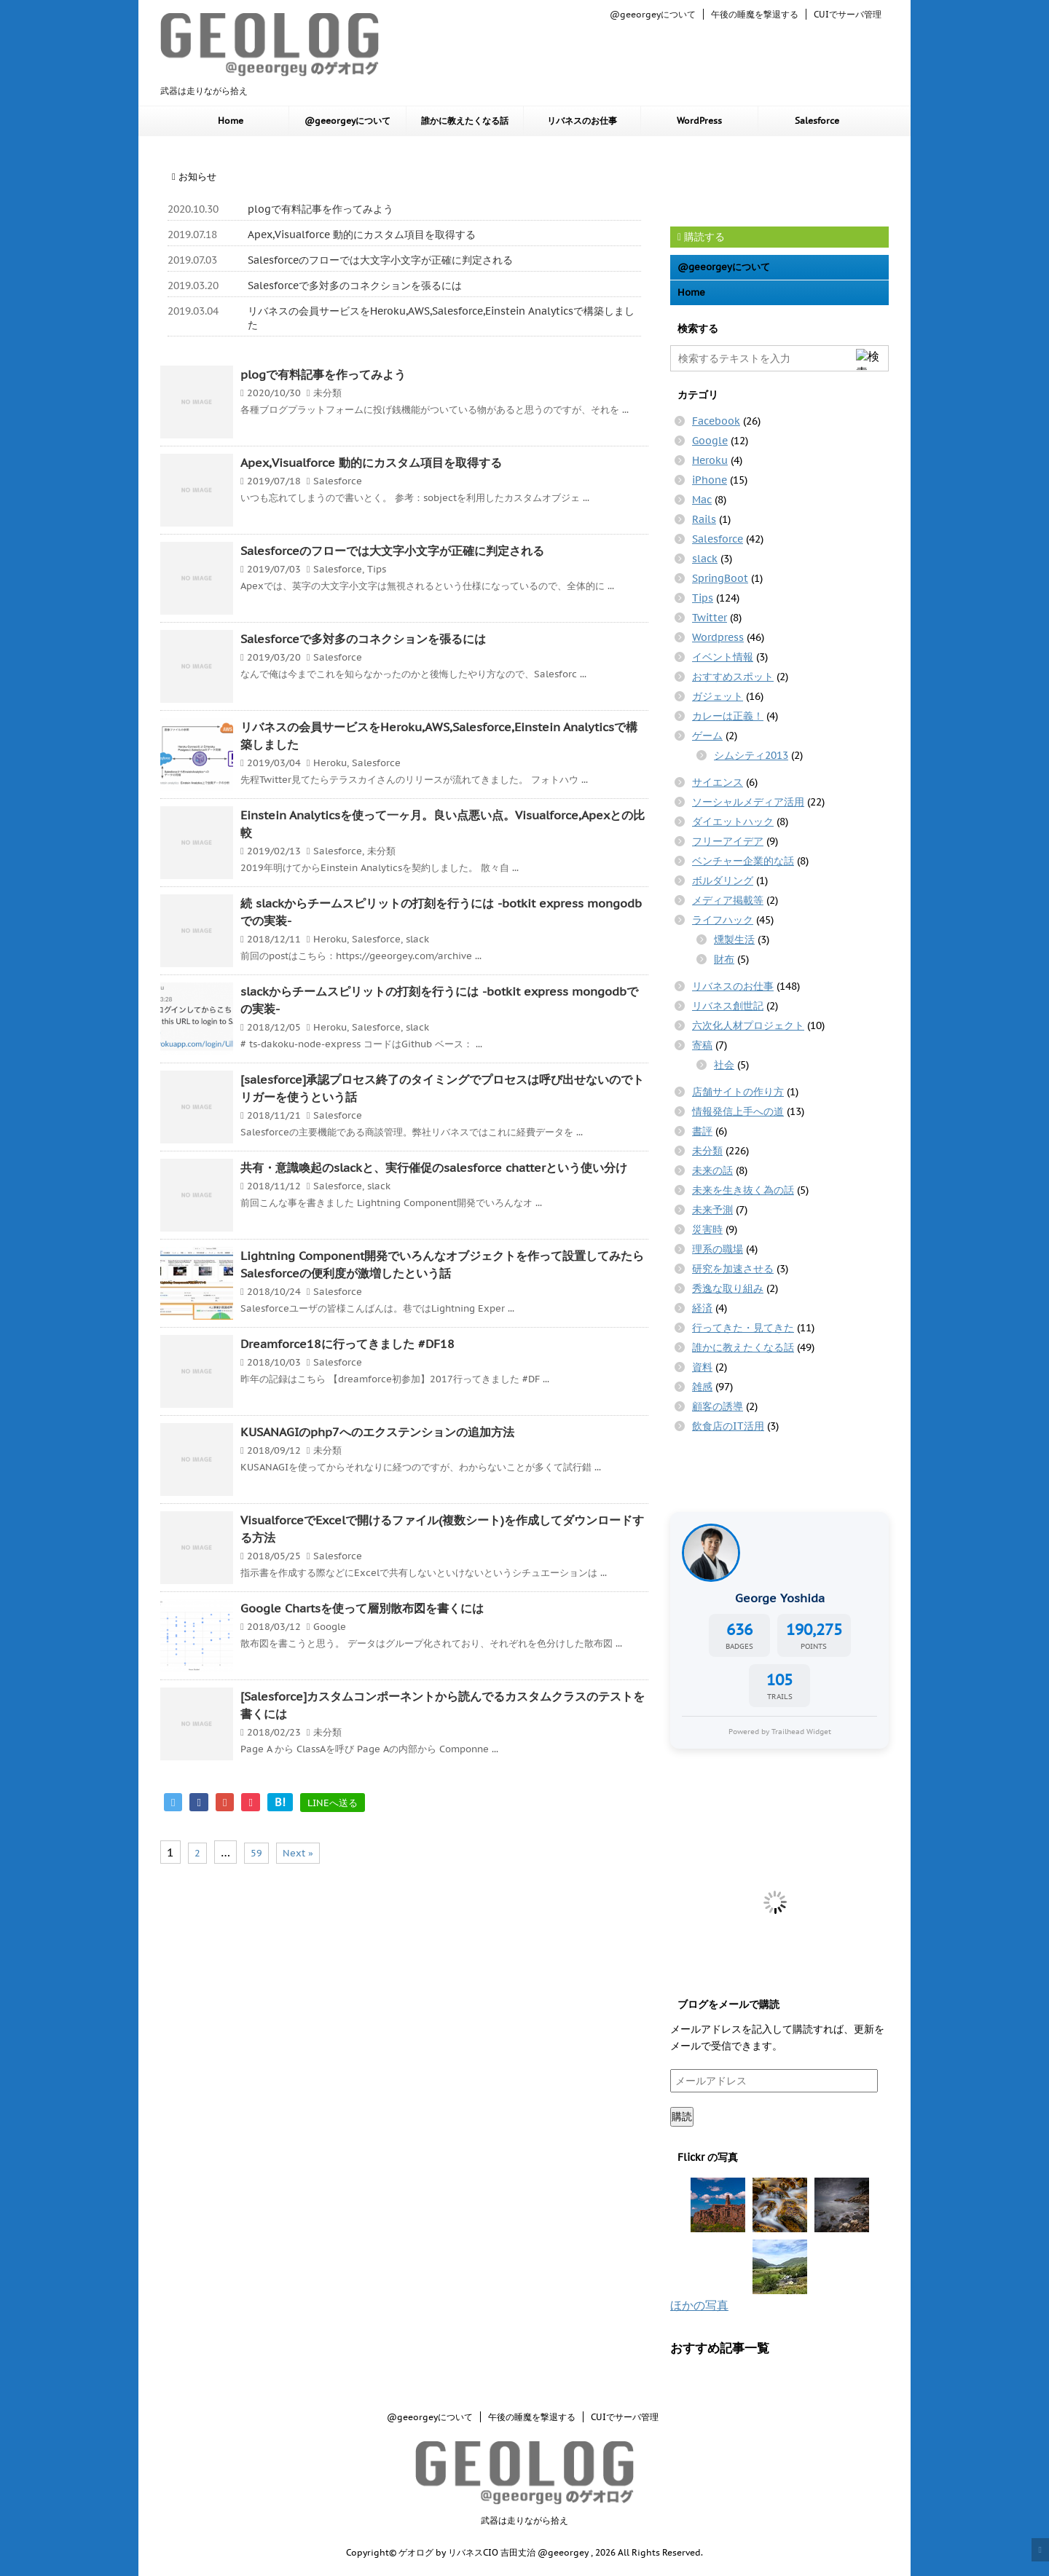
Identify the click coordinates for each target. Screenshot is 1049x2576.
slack (417, 939)
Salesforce (817, 120)
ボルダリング (722, 880)
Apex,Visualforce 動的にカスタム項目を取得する (362, 234)
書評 (702, 1131)
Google (329, 1626)
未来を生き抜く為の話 (743, 1190)
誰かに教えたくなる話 (464, 120)
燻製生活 (734, 939)
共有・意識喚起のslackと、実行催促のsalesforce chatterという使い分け (433, 1167)
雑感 (702, 1386)
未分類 (327, 393)
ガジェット (717, 696)
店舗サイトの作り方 (738, 1091)
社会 (724, 1064)
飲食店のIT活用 (728, 1426)
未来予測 (712, 1209)
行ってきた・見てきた (743, 1327)
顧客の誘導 (717, 1406)
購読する (701, 236)
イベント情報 (722, 656)
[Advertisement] (786, 179)
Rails (704, 519)
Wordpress (718, 637)
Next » (298, 1853)
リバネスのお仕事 (582, 120)
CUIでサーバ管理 (847, 14)
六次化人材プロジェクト (748, 1025)
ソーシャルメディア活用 (748, 801)
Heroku (330, 763)
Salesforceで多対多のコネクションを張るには (355, 285)
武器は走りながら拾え (524, 2520)
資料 (702, 1367)
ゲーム (707, 735)
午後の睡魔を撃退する (754, 14)
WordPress (699, 120)
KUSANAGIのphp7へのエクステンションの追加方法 (377, 1432)
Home (230, 120)
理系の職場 (717, 1249)
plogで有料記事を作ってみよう (320, 209)
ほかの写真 (699, 2305)
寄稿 (702, 1045)
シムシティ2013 (751, 755)
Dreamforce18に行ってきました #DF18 (347, 1343)
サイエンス (717, 782)
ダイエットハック (733, 821)
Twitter (709, 617)
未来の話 (712, 1170)
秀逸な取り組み (727, 1288)
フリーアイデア (727, 841)
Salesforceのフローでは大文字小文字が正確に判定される (380, 260)
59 (256, 1853)
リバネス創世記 (727, 1005)
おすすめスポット (733, 676)
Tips (376, 569)
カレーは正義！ (727, 715)
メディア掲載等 (727, 900)
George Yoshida (780, 1598)
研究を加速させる (733, 1268)
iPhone (709, 480)
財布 (724, 959)
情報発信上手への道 (738, 1111)
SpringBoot (720, 578)
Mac (702, 499)
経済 (702, 1308)
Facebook (716, 421)
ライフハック (722, 919)
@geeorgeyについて (653, 14)
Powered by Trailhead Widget (779, 1731)
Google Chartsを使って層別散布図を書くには (362, 1608)
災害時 (707, 1229)
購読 (682, 2116)
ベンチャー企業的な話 (743, 860)
